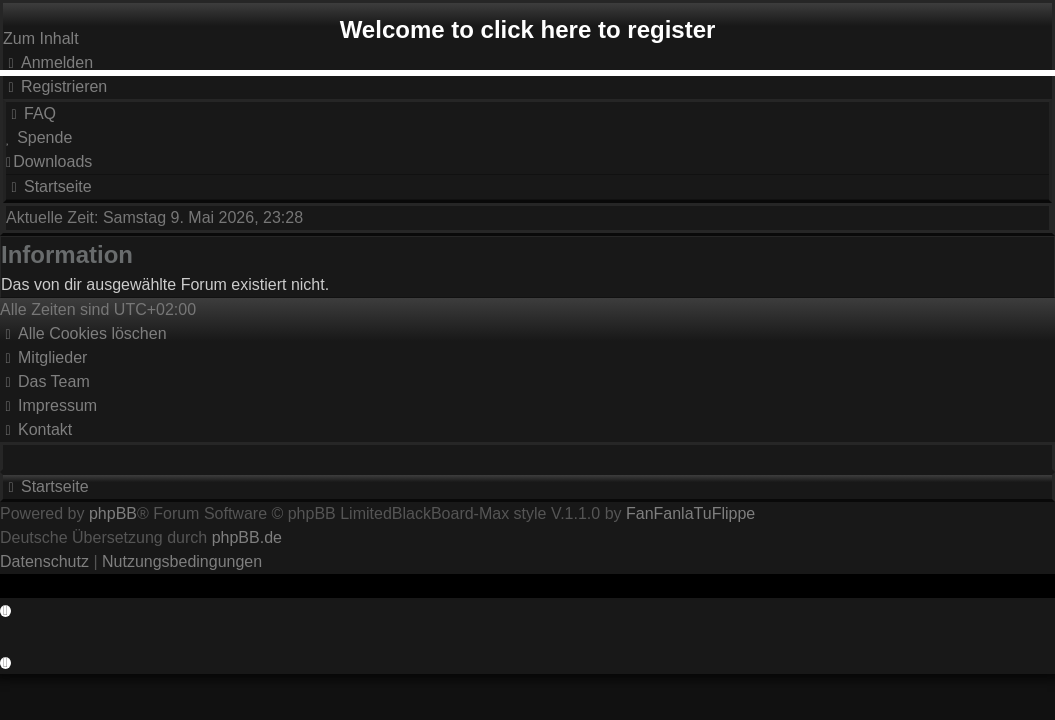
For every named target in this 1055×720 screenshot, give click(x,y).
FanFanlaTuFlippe (690, 513)
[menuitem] (55, 86)
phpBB (113, 513)
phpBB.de (247, 537)
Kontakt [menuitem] (36, 429)
